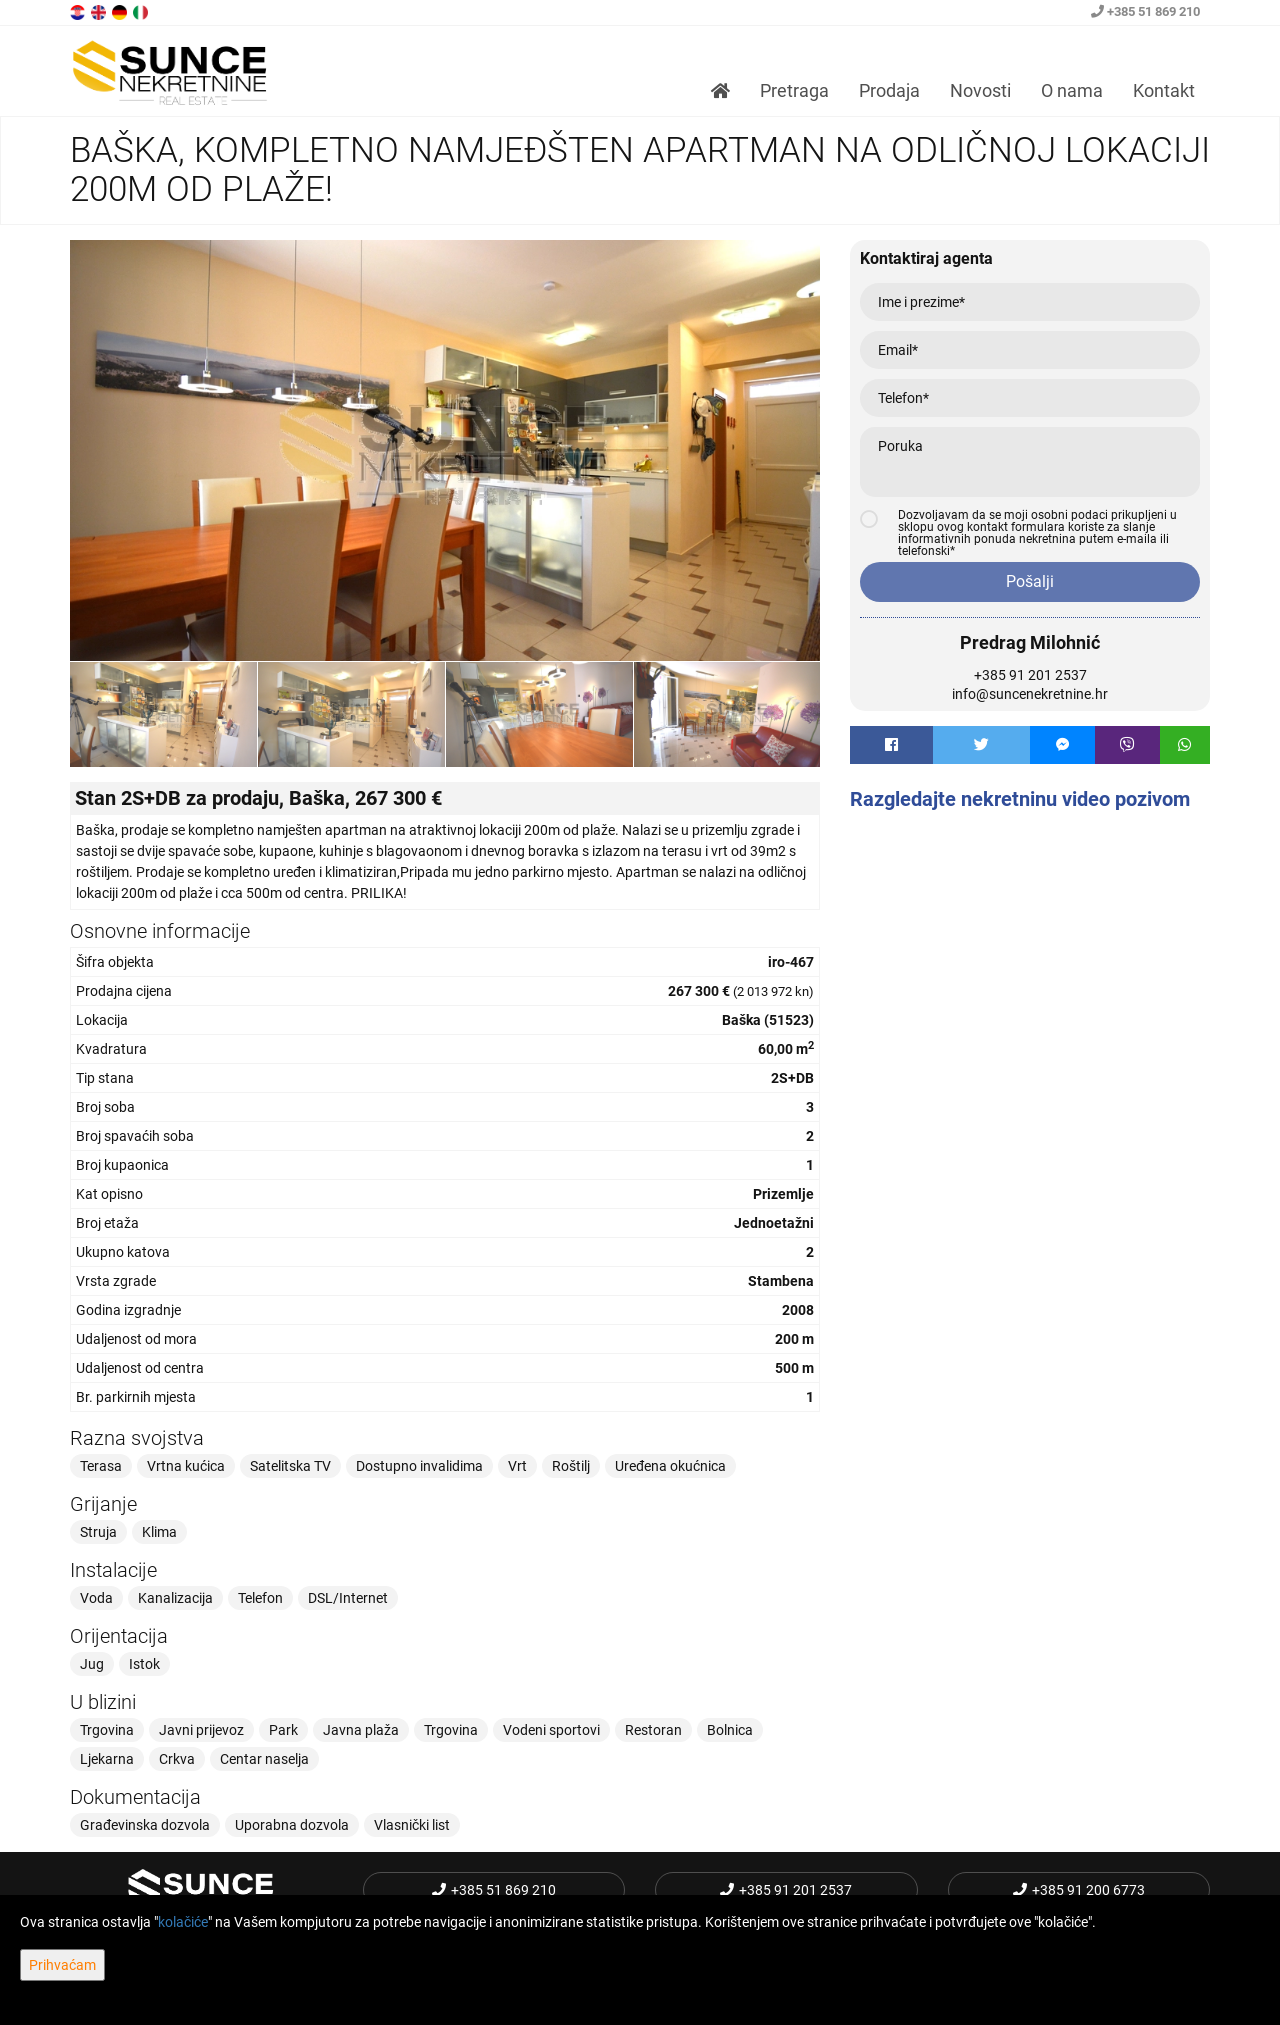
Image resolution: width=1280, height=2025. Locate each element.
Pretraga (794, 90)
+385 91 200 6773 (1079, 1890)
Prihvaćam (62, 1965)
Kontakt (1164, 90)
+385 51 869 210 (1145, 11)
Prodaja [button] (889, 90)
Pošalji (1030, 581)
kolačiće (183, 1922)
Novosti (980, 90)
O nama (1072, 90)
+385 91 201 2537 (1030, 675)
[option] (164, 714)
